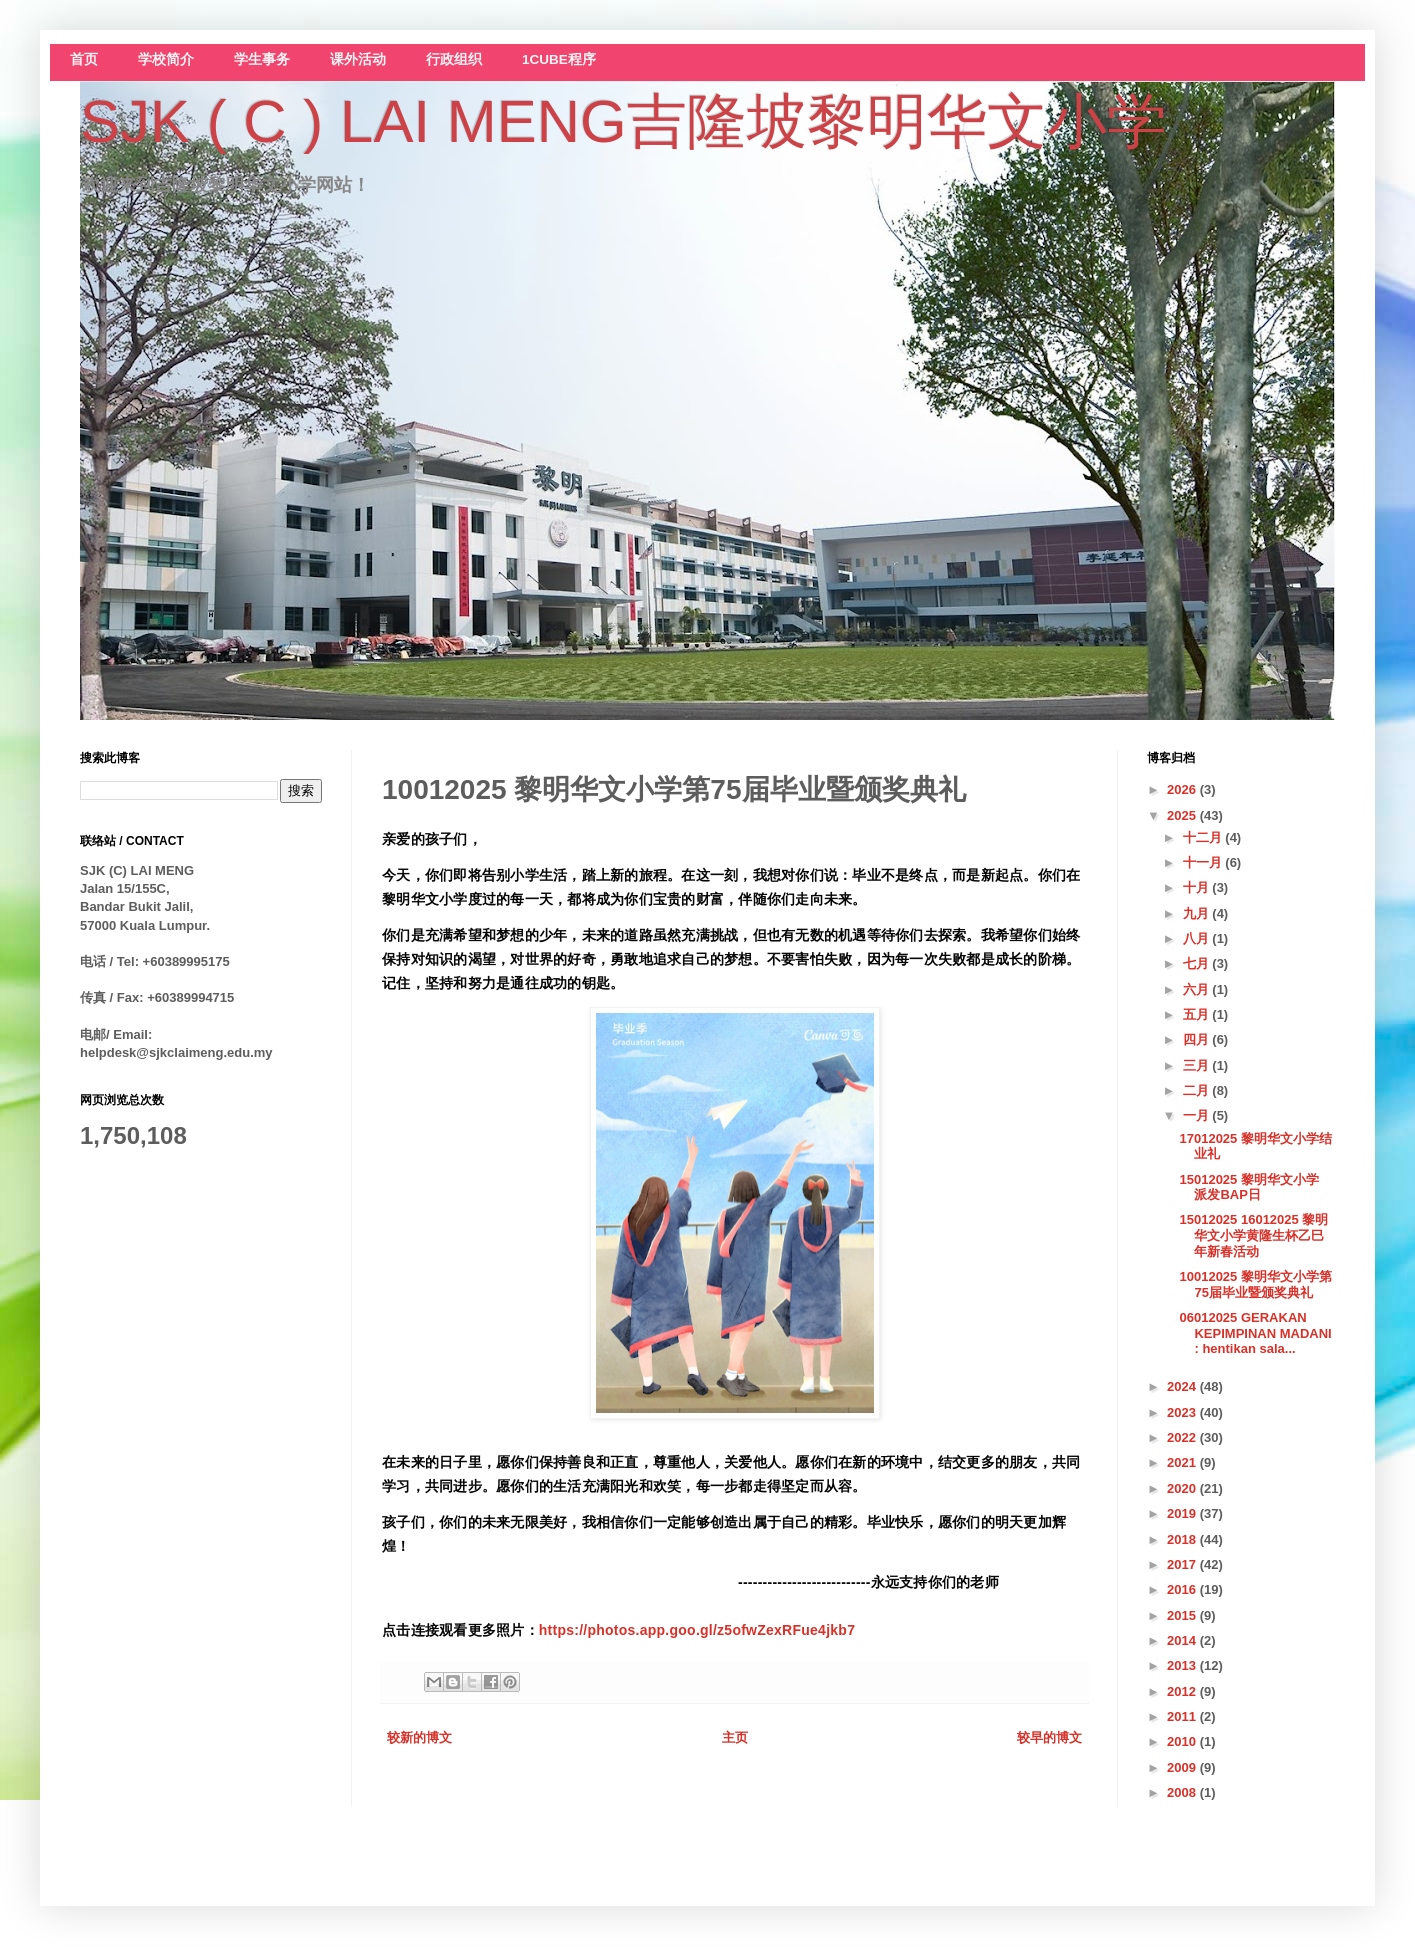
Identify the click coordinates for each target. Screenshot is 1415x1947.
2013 (1183, 1665)
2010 (1183, 1741)
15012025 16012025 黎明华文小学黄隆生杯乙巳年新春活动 (1253, 1235)
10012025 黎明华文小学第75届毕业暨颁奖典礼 (1255, 1284)
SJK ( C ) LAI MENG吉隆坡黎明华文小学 (623, 121)
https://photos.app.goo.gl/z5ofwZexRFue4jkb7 (697, 1630)
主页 (735, 1737)
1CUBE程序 (559, 59)
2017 (1183, 1564)
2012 (1183, 1691)
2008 (1183, 1792)
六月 (1198, 989)
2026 (1183, 789)
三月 (1198, 1065)
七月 (1198, 963)
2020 (1183, 1488)
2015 (1183, 1615)
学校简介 (166, 59)
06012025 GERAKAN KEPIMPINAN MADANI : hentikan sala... (1255, 1333)
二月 (1198, 1090)
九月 (1198, 913)
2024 (1183, 1386)
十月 (1198, 887)
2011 (1183, 1716)
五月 (1198, 1014)
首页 (84, 59)
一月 (1198, 1115)
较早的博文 (1049, 1737)
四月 (1198, 1039)
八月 (1198, 938)
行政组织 (454, 59)
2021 (1183, 1462)
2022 (1183, 1437)
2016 (1183, 1589)
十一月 (1204, 862)
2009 (1183, 1767)
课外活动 (358, 59)
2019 (1183, 1513)
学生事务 (262, 59)
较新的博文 (419, 1737)
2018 (1183, 1539)
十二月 (1204, 837)
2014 (1183, 1640)
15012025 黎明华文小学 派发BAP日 (1248, 1187)
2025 (1183, 815)
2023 (1183, 1412)
